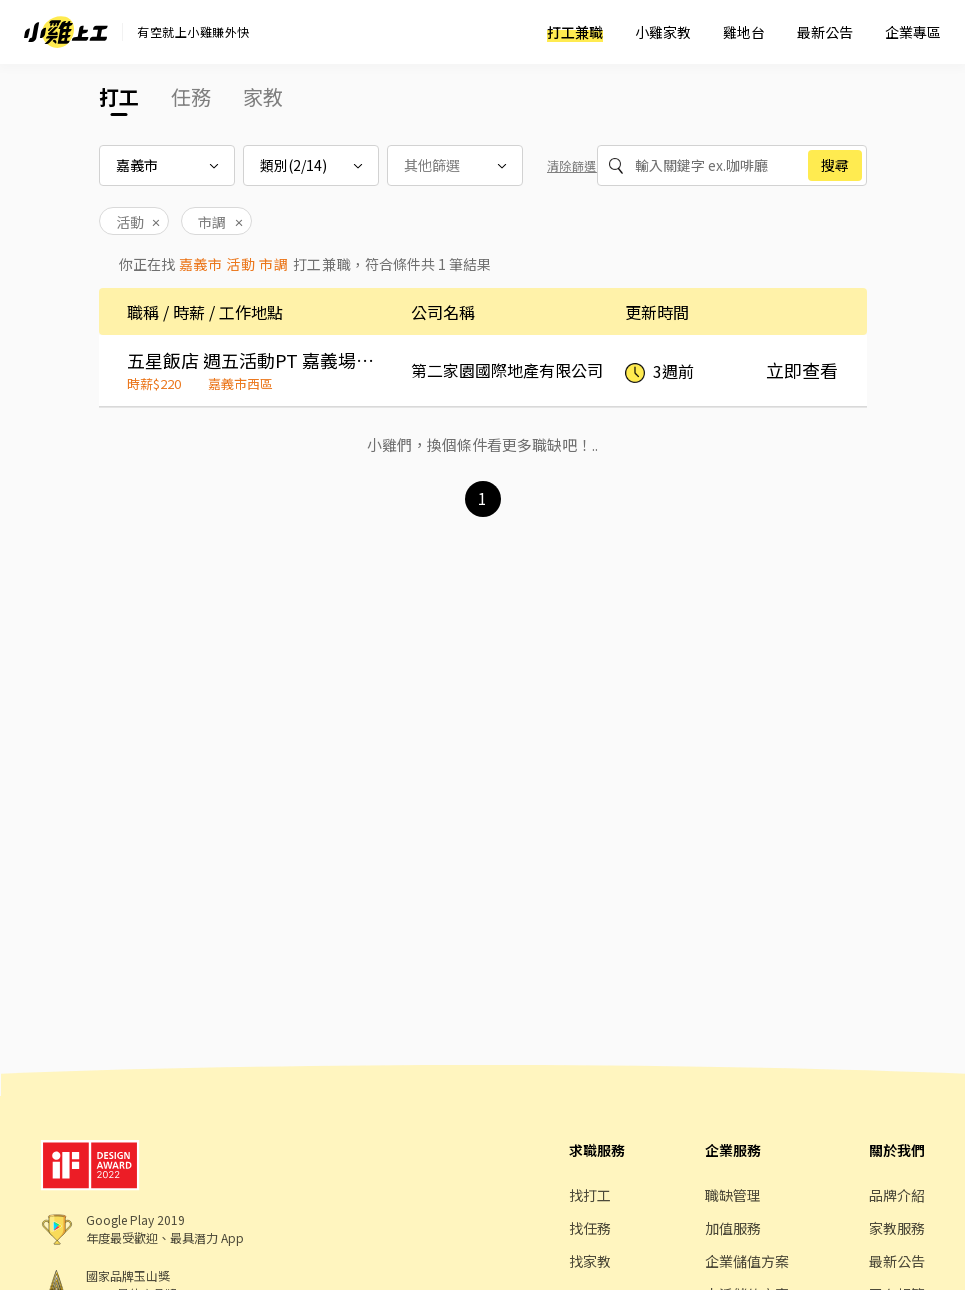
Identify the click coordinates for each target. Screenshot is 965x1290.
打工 (119, 96)
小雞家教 (663, 32)
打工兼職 (575, 32)
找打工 (590, 1195)
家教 (263, 96)
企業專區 (913, 32)
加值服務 (733, 1228)
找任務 (590, 1228)
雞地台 (744, 32)
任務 (191, 96)
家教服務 (897, 1228)
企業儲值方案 (747, 1261)
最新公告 (825, 32)
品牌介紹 (897, 1195)
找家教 (590, 1261)
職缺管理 (733, 1195)
